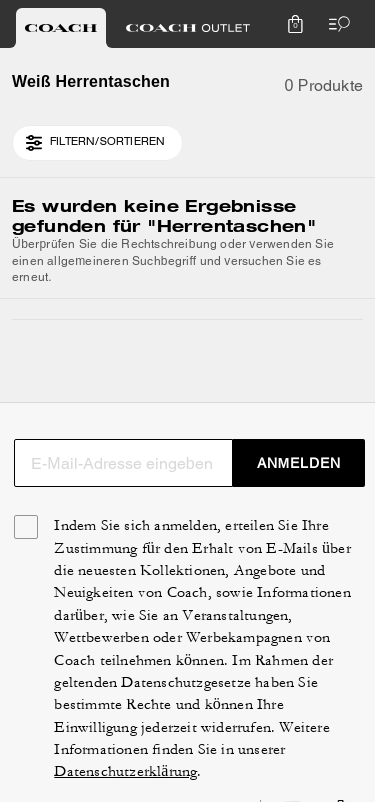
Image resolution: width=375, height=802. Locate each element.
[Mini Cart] (295, 24)
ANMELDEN (299, 463)
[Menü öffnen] (335, 24)
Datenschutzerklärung (125, 771)
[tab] (61, 28)
